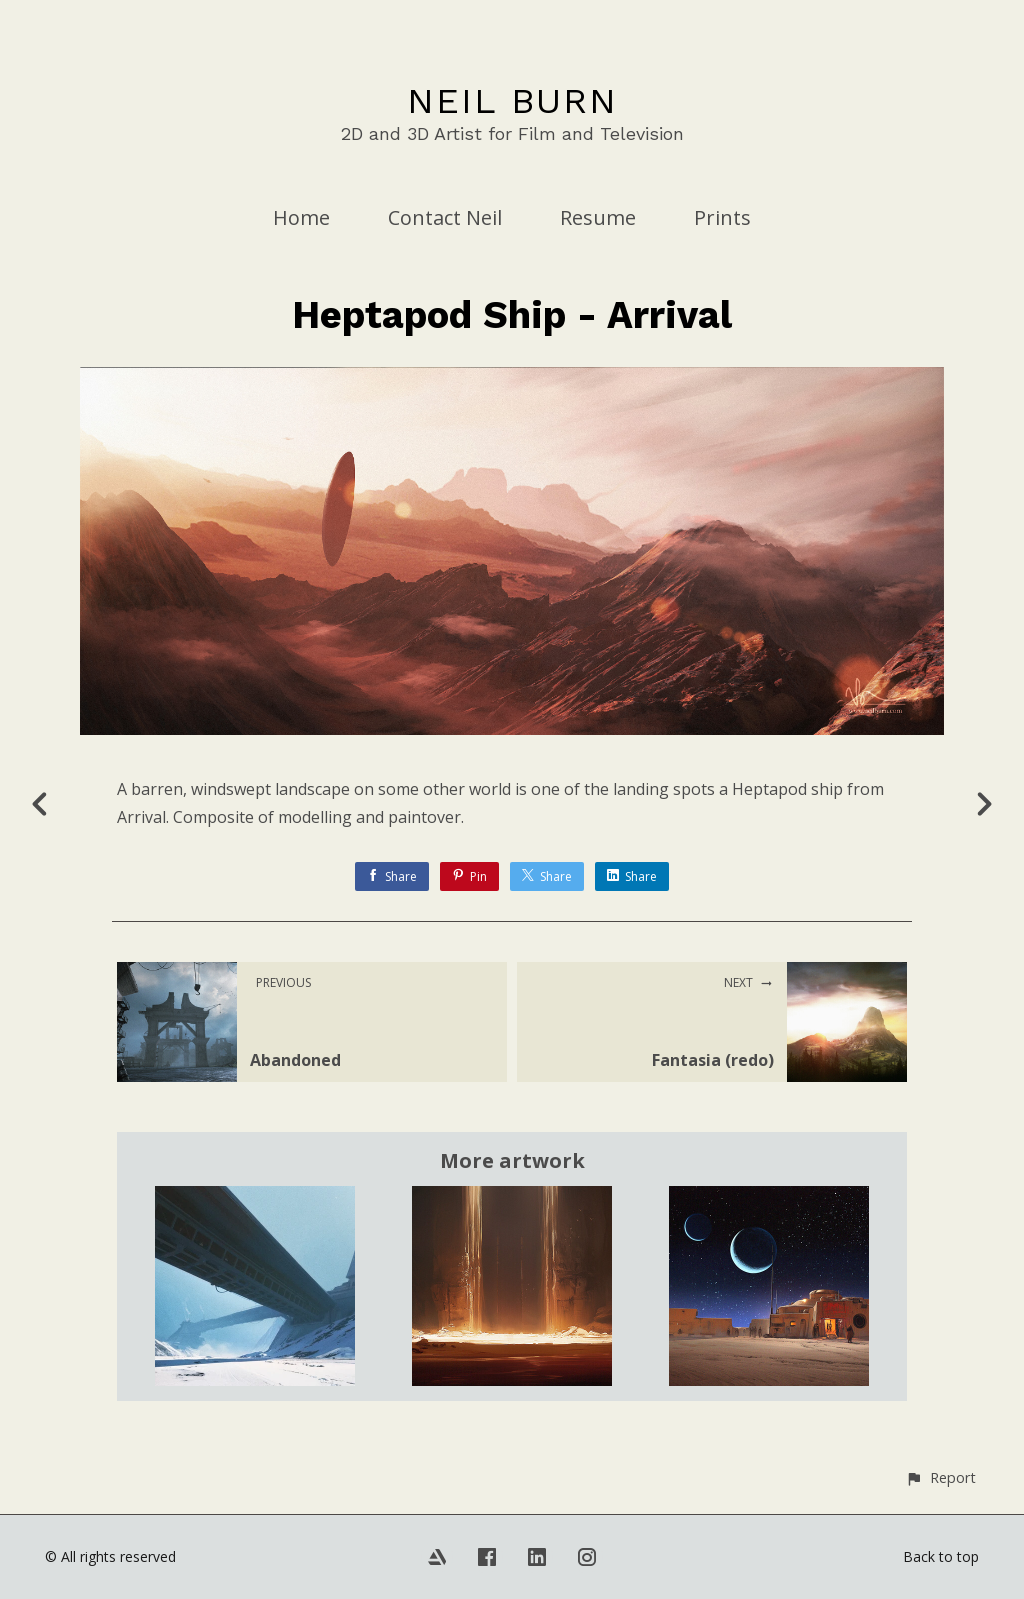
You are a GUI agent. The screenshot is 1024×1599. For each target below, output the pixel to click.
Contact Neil (445, 217)
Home (301, 217)
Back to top (941, 1556)
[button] (940, 1477)
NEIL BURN (512, 101)
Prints (722, 217)
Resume (598, 217)
